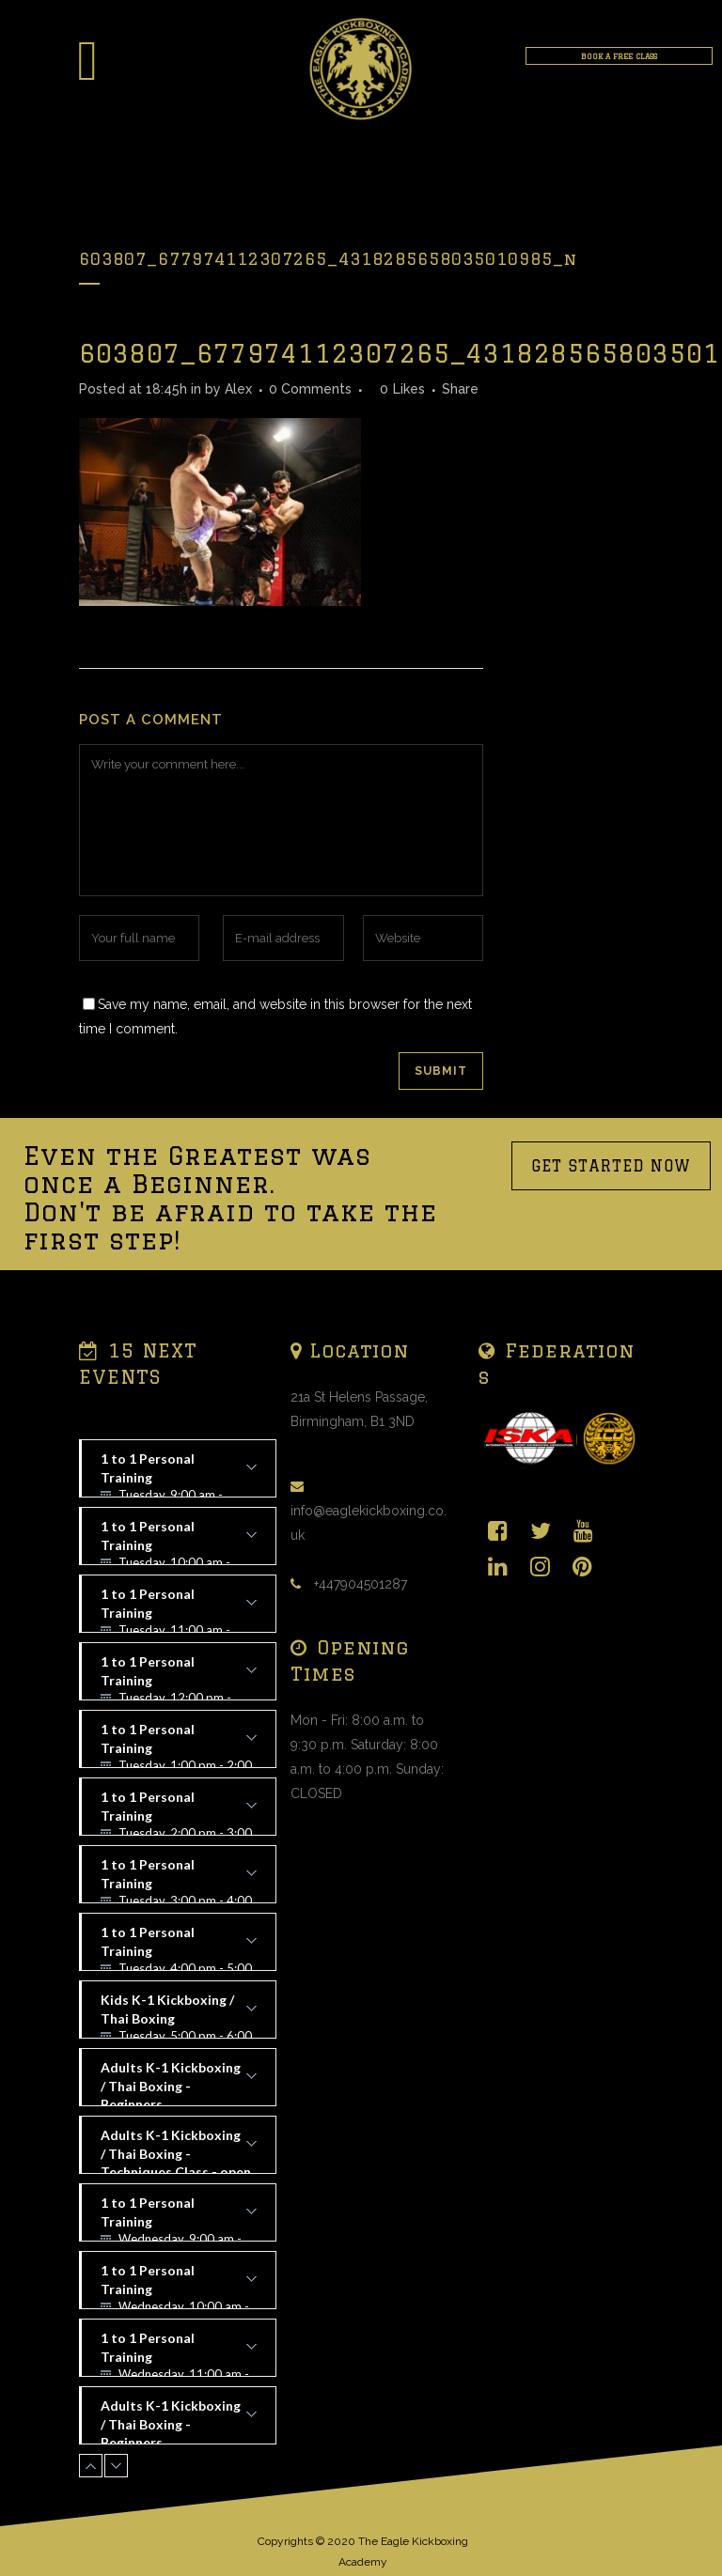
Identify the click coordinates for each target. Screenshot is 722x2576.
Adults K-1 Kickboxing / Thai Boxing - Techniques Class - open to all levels (179, 2150)
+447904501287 (360, 1583)
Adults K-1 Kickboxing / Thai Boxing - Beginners (179, 2082)
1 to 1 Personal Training (179, 1474)
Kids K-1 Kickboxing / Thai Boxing (179, 2015)
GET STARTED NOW (611, 1165)
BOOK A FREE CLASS (619, 56)
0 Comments (310, 388)
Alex (238, 388)
